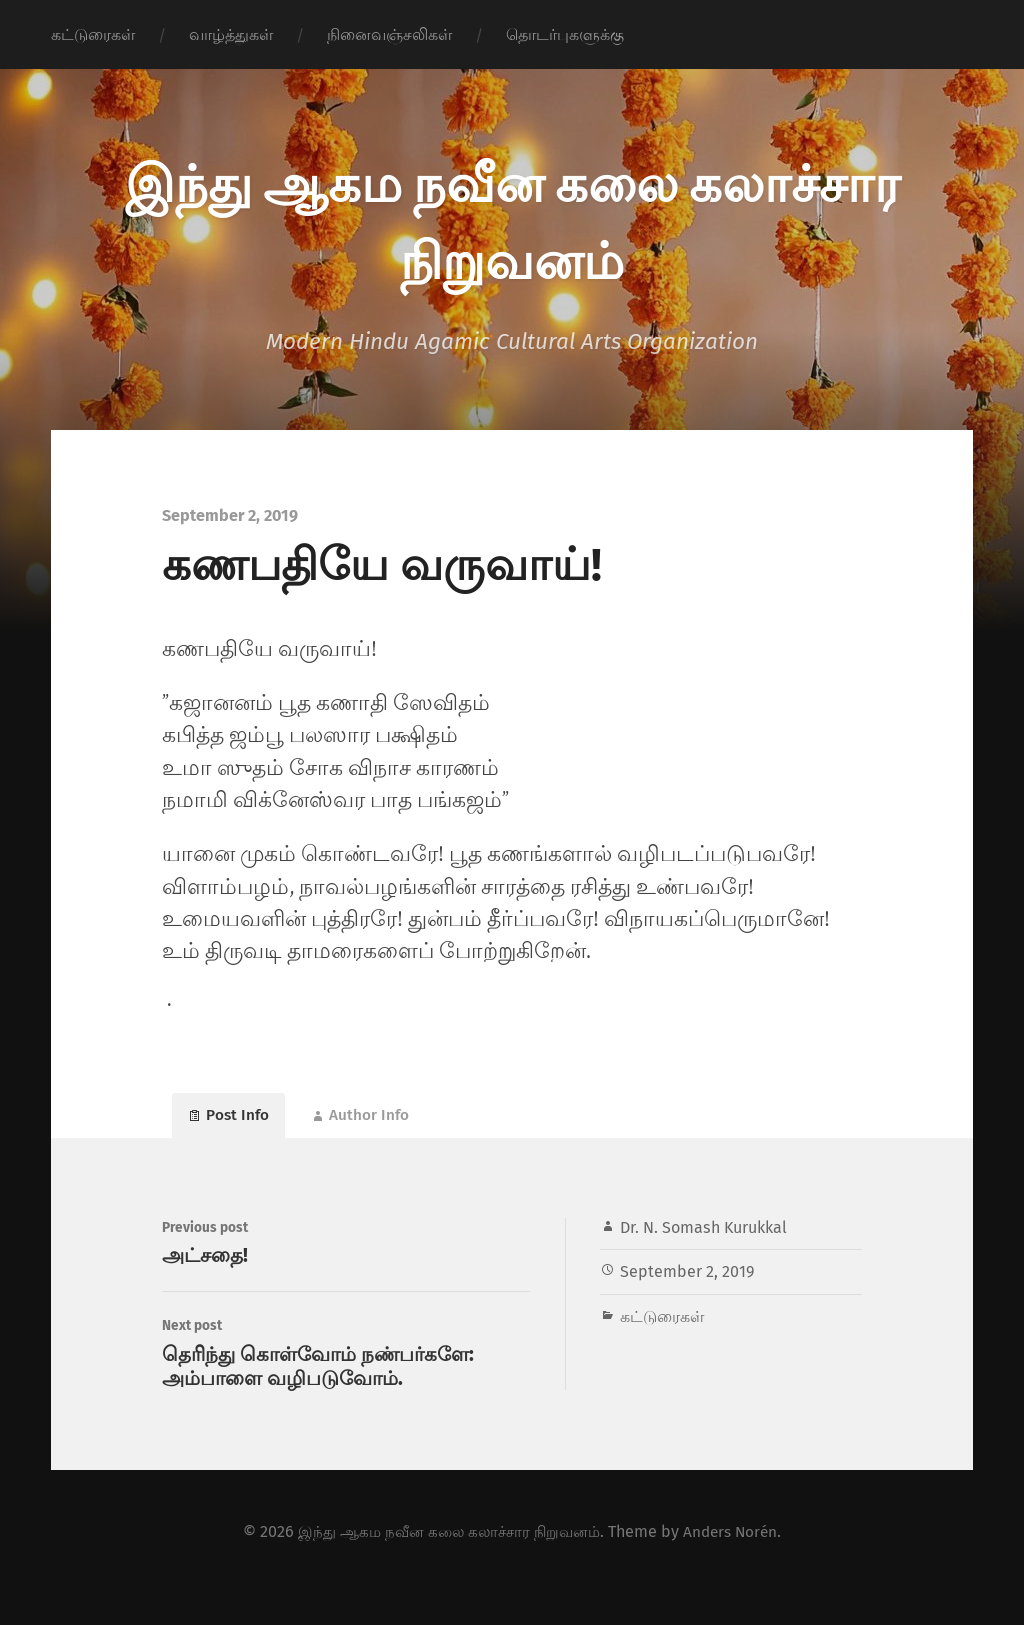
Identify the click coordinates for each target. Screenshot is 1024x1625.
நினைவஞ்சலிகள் (389, 34)
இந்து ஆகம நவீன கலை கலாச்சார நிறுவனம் (446, 1562)
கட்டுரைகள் (93, 34)
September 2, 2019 (687, 1283)
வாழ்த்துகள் (231, 34)
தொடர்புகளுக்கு (565, 34)
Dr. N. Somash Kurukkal (704, 1238)
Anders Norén (737, 1562)
